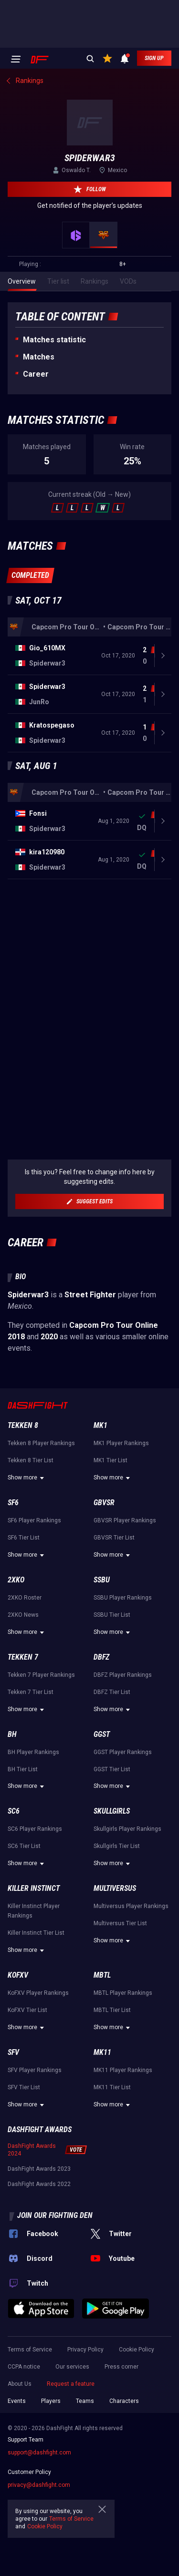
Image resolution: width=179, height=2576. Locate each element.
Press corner (121, 2366)
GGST (102, 1734)
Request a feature (71, 2384)
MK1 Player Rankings (121, 1443)
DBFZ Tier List (112, 1692)
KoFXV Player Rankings (38, 1993)
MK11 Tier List (112, 2087)
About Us (20, 2384)
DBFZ (101, 1657)
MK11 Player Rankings (123, 2070)
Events (17, 2401)
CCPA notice (24, 2366)
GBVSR (104, 1502)
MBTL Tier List (112, 2010)
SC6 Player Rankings (35, 1829)
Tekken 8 (23, 1425)
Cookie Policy (136, 2349)
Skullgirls (112, 1811)
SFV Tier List (24, 2087)
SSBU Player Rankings (123, 1597)
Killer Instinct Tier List (36, 1932)
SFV (13, 2052)
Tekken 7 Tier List (30, 1692)
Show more (27, 1478)
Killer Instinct (34, 1888)
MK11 (102, 2052)
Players (51, 2401)
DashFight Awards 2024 (32, 2150)
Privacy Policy (85, 2349)
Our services (72, 2366)
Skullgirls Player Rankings (127, 1829)
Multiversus (115, 1888)
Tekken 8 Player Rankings (41, 1443)
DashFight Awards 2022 (39, 2184)
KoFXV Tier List (27, 2010)
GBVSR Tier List (114, 1537)
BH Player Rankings (33, 1752)
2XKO (16, 1579)
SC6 (14, 1811)
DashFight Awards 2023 (39, 2168)
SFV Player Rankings (35, 2070)
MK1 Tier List (110, 1460)
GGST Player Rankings (123, 1752)
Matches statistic (54, 339)
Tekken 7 (23, 1657)
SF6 (13, 1502)
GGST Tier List (112, 1769)
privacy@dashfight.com (39, 2485)
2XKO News (23, 1614)
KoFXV (18, 1975)
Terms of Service (30, 2349)
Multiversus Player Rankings (131, 1906)
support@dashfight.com (39, 2452)
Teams (85, 2401)
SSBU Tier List (112, 1614)
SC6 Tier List (24, 1846)
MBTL (102, 1975)
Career (36, 374)
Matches (38, 356)
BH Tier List (23, 1769)
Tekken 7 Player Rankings (41, 1675)
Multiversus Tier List (120, 1923)
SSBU (102, 1579)
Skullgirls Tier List (117, 1846)
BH (12, 1734)
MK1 (100, 1425)
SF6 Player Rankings (34, 1520)
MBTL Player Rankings (123, 1993)
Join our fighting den (55, 2215)
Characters (124, 2401)
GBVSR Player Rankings (125, 1520)
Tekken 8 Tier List (30, 1460)
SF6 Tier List (24, 1537)
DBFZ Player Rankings (123, 1675)
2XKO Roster (25, 1597)
